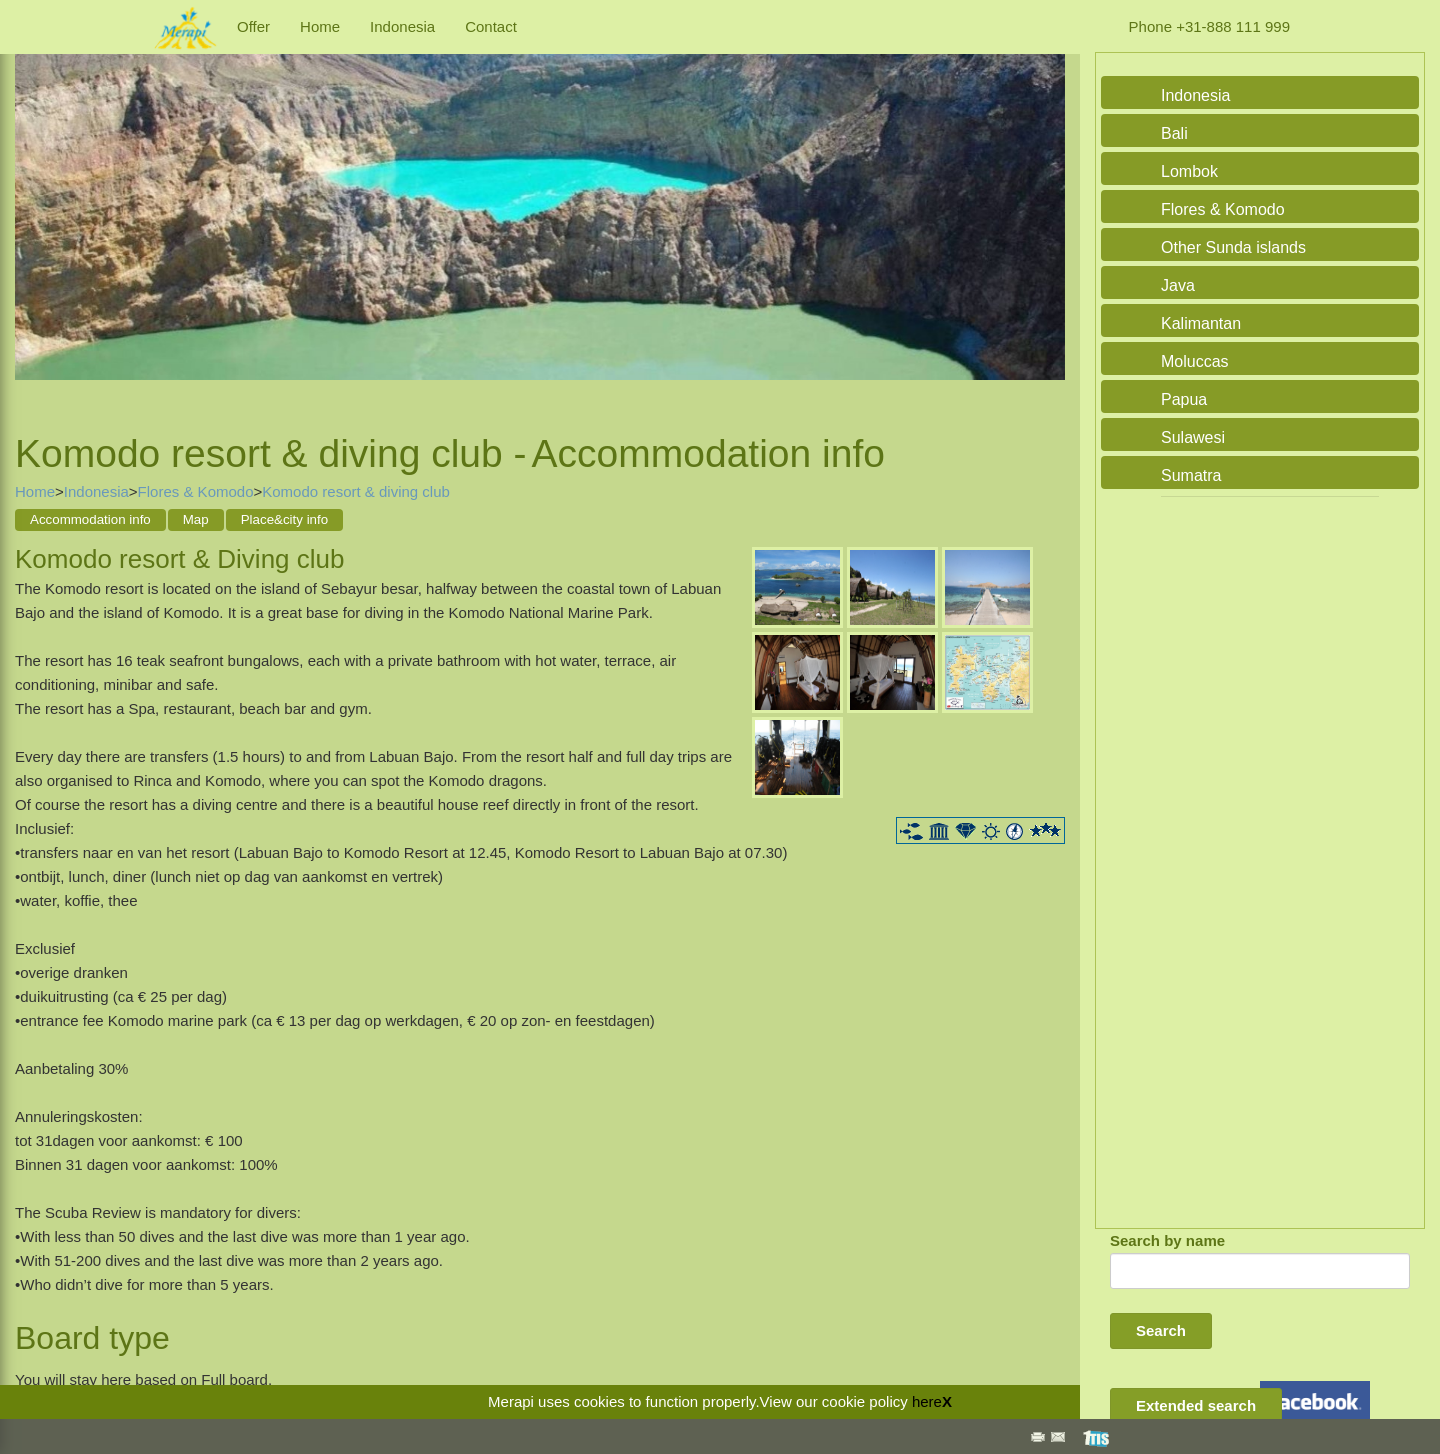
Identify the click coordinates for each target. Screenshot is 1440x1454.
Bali (1174, 133)
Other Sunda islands (1233, 247)
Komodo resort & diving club (356, 491)
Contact (491, 26)
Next (1045, 219)
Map (196, 519)
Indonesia (402, 26)
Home (320, 26)
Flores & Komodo (196, 491)
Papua (1184, 399)
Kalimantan (1201, 323)
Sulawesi (1193, 437)
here (927, 1401)
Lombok (1189, 171)
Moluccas (1195, 361)
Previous (35, 219)
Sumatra (1191, 475)
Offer (253, 26)
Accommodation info (90, 519)
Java (1178, 285)
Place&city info (284, 519)
